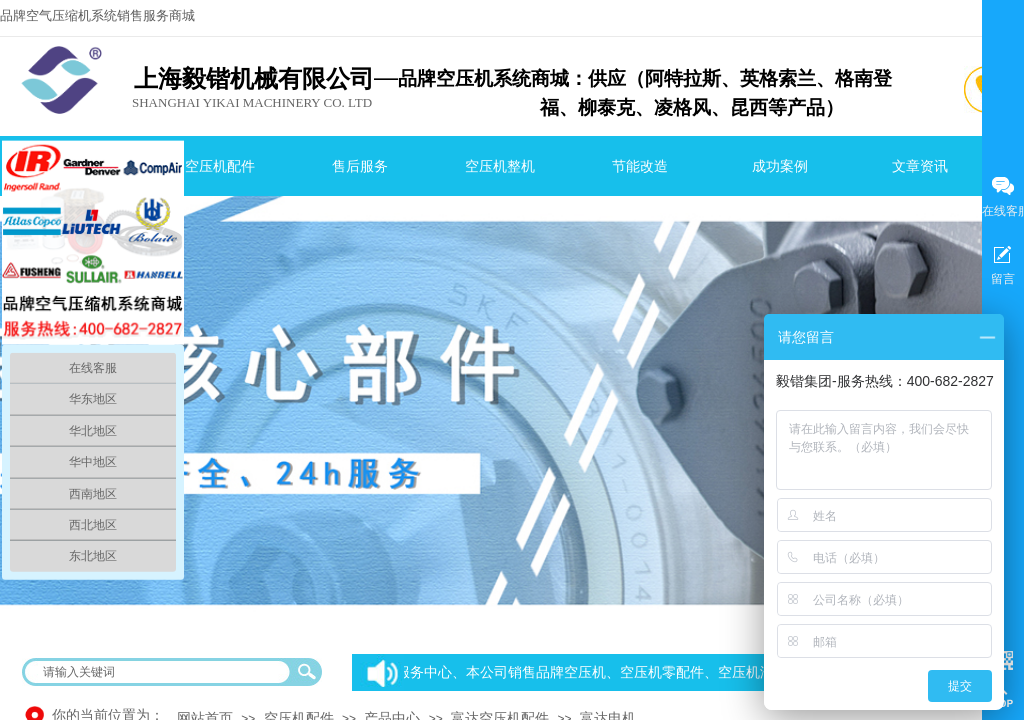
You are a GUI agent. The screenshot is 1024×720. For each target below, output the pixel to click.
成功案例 (780, 166)
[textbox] (159, 672)
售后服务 (360, 166)
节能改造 (640, 166)
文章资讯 (920, 166)
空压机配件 (220, 166)
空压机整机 (500, 166)
